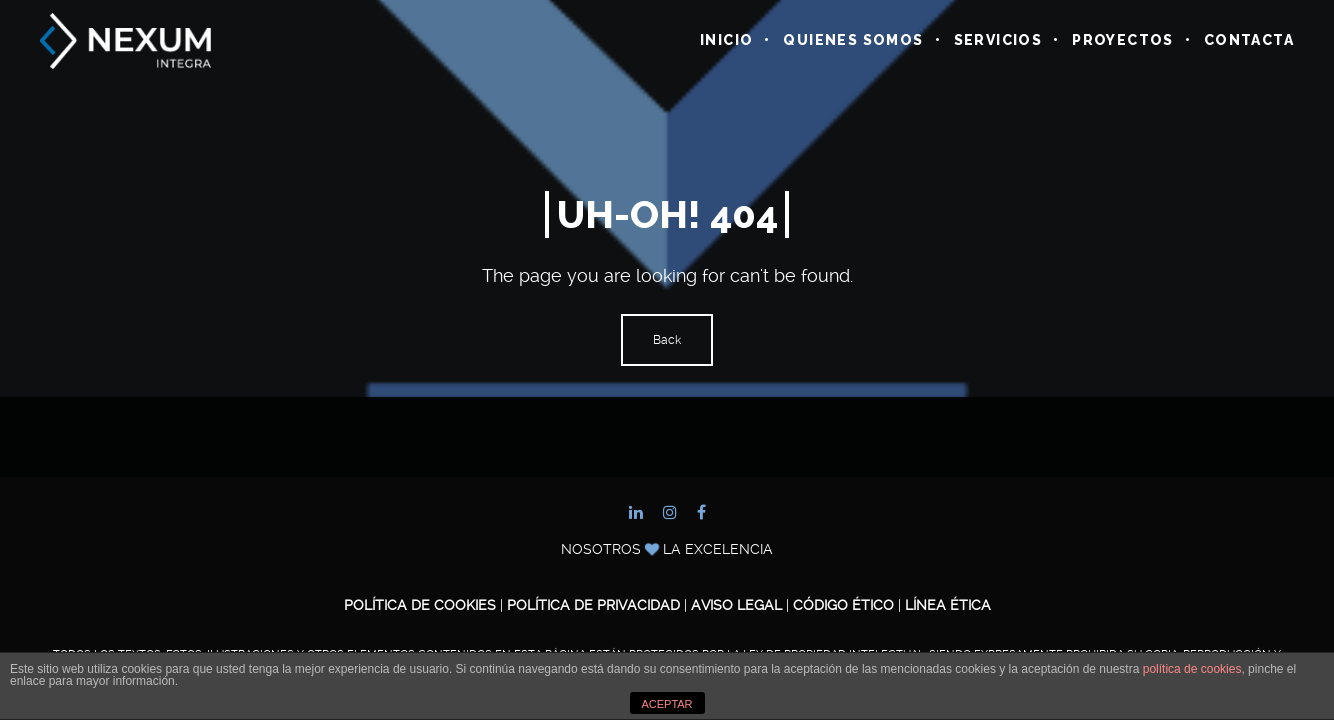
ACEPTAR (666, 704)
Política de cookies (420, 605)
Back (667, 340)
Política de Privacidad (593, 605)
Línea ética (948, 605)
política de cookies (1192, 669)
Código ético (845, 605)
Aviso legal (736, 605)
